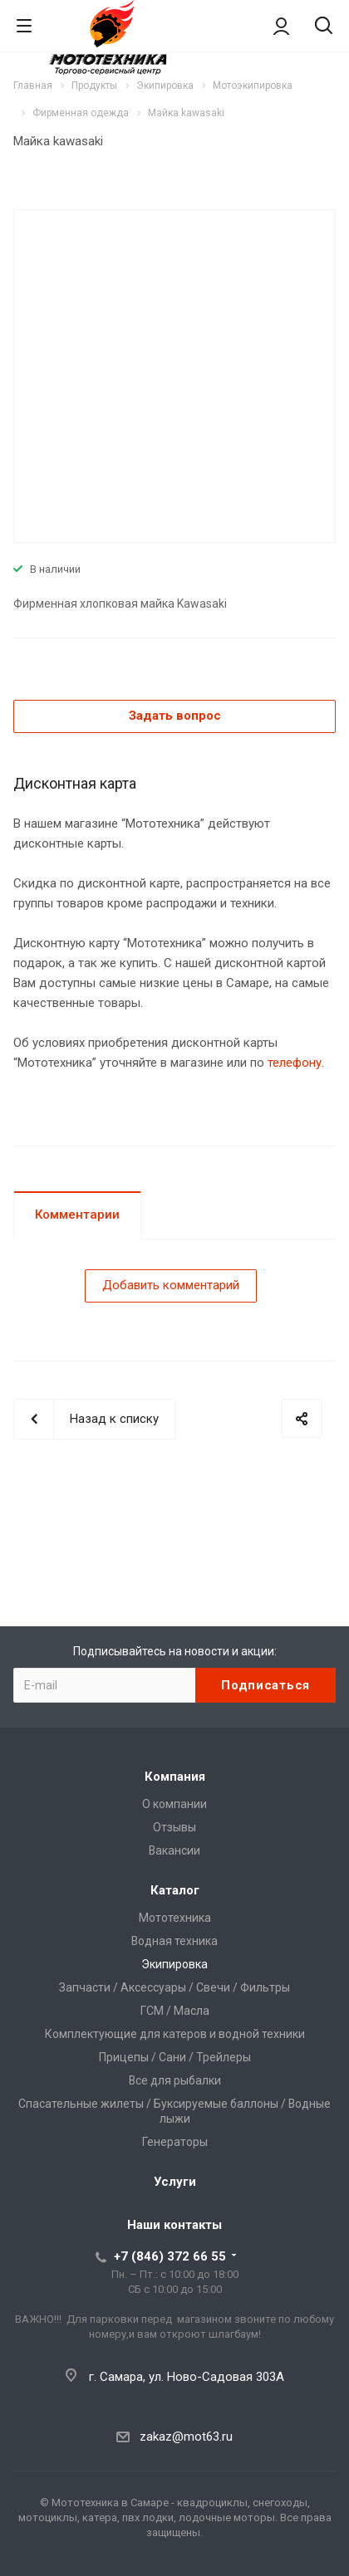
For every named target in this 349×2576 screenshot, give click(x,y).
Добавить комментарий (170, 1285)
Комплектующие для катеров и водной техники (175, 2034)
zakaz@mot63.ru (186, 2436)
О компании (174, 1804)
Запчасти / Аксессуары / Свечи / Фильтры (174, 1987)
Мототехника (175, 1917)
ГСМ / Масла (174, 2010)
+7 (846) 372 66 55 (170, 2256)
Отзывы (174, 1827)
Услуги (175, 2181)
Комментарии (77, 1214)
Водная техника (174, 1941)
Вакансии (174, 1850)
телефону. (296, 1062)
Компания (175, 1776)
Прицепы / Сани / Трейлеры (175, 2057)
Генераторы (175, 2141)
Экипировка (174, 1964)
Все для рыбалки (175, 2080)
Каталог (174, 1890)
